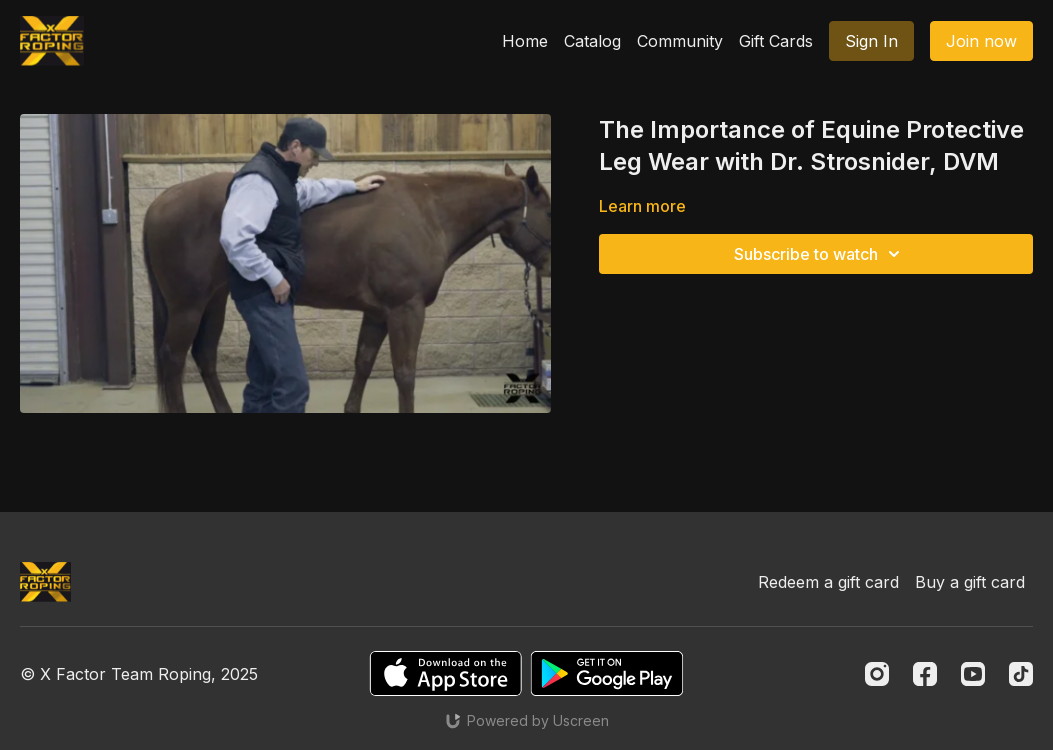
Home (525, 41)
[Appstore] (445, 673)
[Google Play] (607, 673)
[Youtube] (973, 674)
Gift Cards (776, 41)
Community (680, 41)
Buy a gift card (970, 582)
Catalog (592, 41)
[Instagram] (877, 674)
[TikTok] (1021, 674)
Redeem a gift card (828, 582)
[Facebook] (925, 674)
